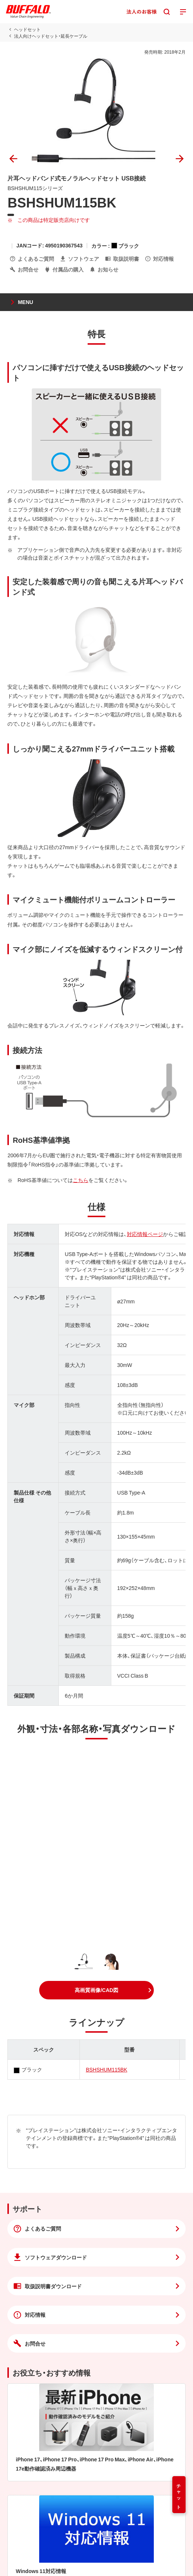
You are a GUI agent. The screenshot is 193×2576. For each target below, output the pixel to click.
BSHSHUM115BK (106, 2069)
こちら (80, 1180)
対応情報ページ (145, 1234)
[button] (96, 1990)
